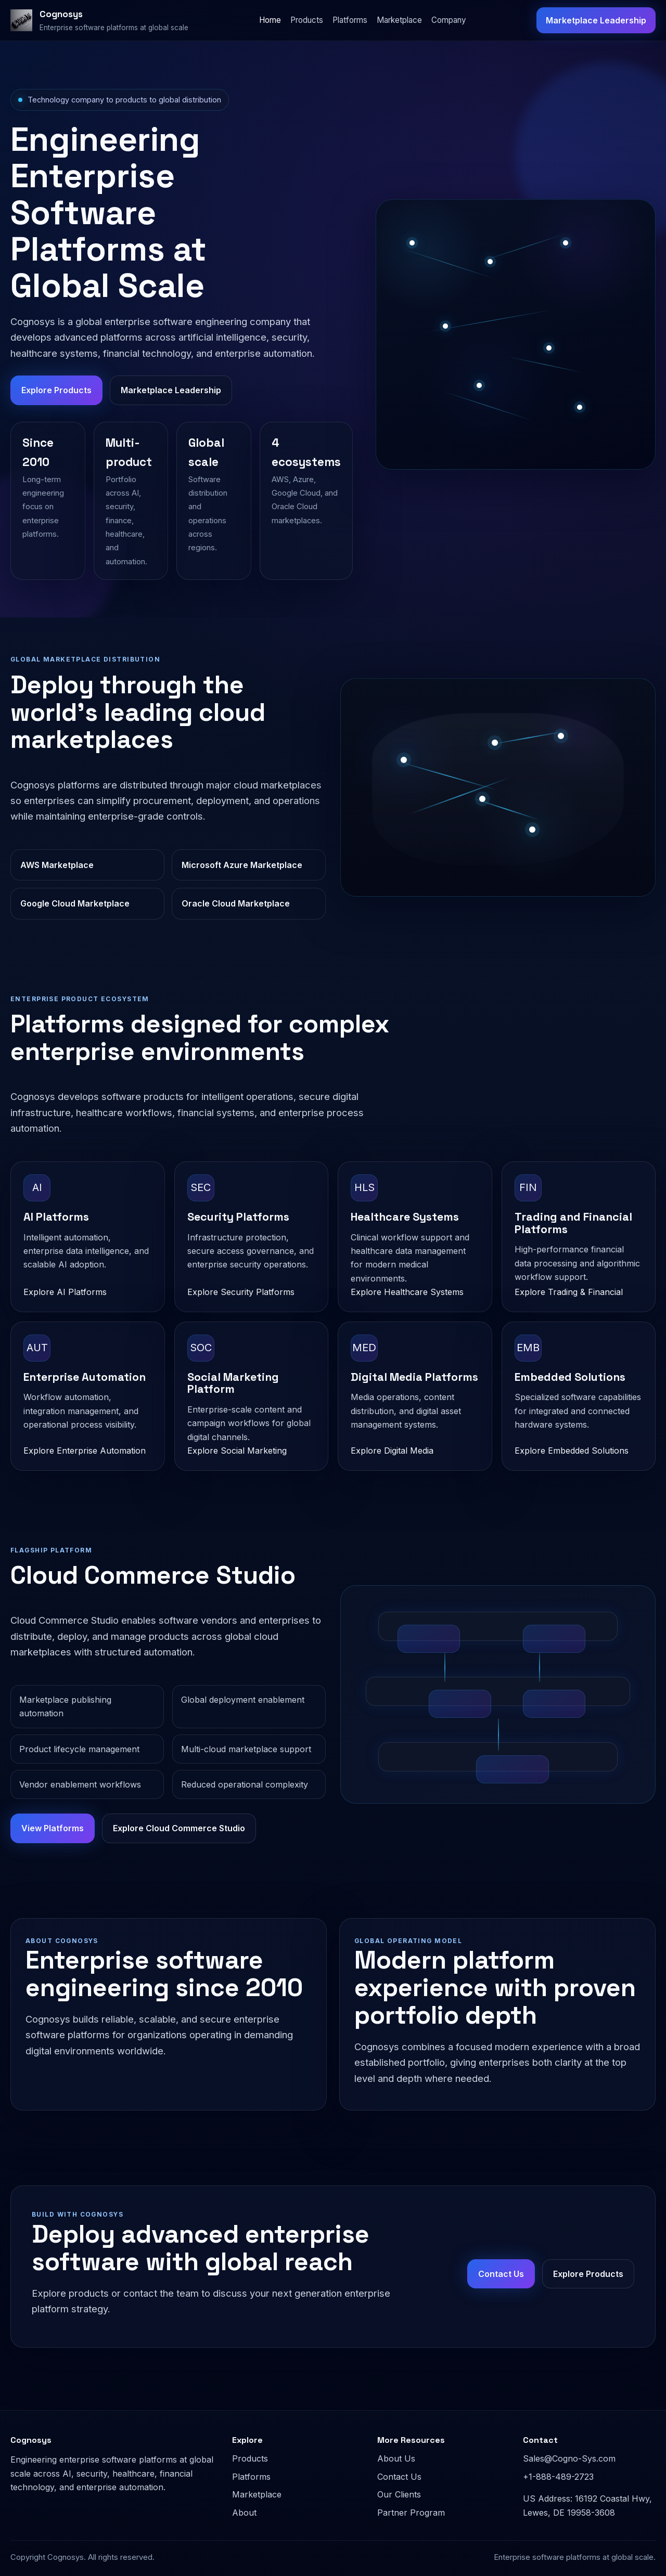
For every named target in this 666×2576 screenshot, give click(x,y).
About (244, 2512)
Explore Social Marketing (237, 1450)
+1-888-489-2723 (558, 2476)
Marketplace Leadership (596, 20)
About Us (396, 2458)
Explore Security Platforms (240, 1292)
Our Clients (399, 2494)
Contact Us (501, 2274)
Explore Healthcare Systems (407, 1292)
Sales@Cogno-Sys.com (569, 2458)
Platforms (349, 20)
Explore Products (56, 390)
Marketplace (399, 20)
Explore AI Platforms (65, 1292)
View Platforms (52, 1828)
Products (306, 20)
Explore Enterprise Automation (84, 1450)
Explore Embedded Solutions (572, 1450)
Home (270, 20)
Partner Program (411, 2512)
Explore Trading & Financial (569, 1292)
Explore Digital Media (392, 1450)
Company (448, 20)
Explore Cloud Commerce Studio (179, 1828)
